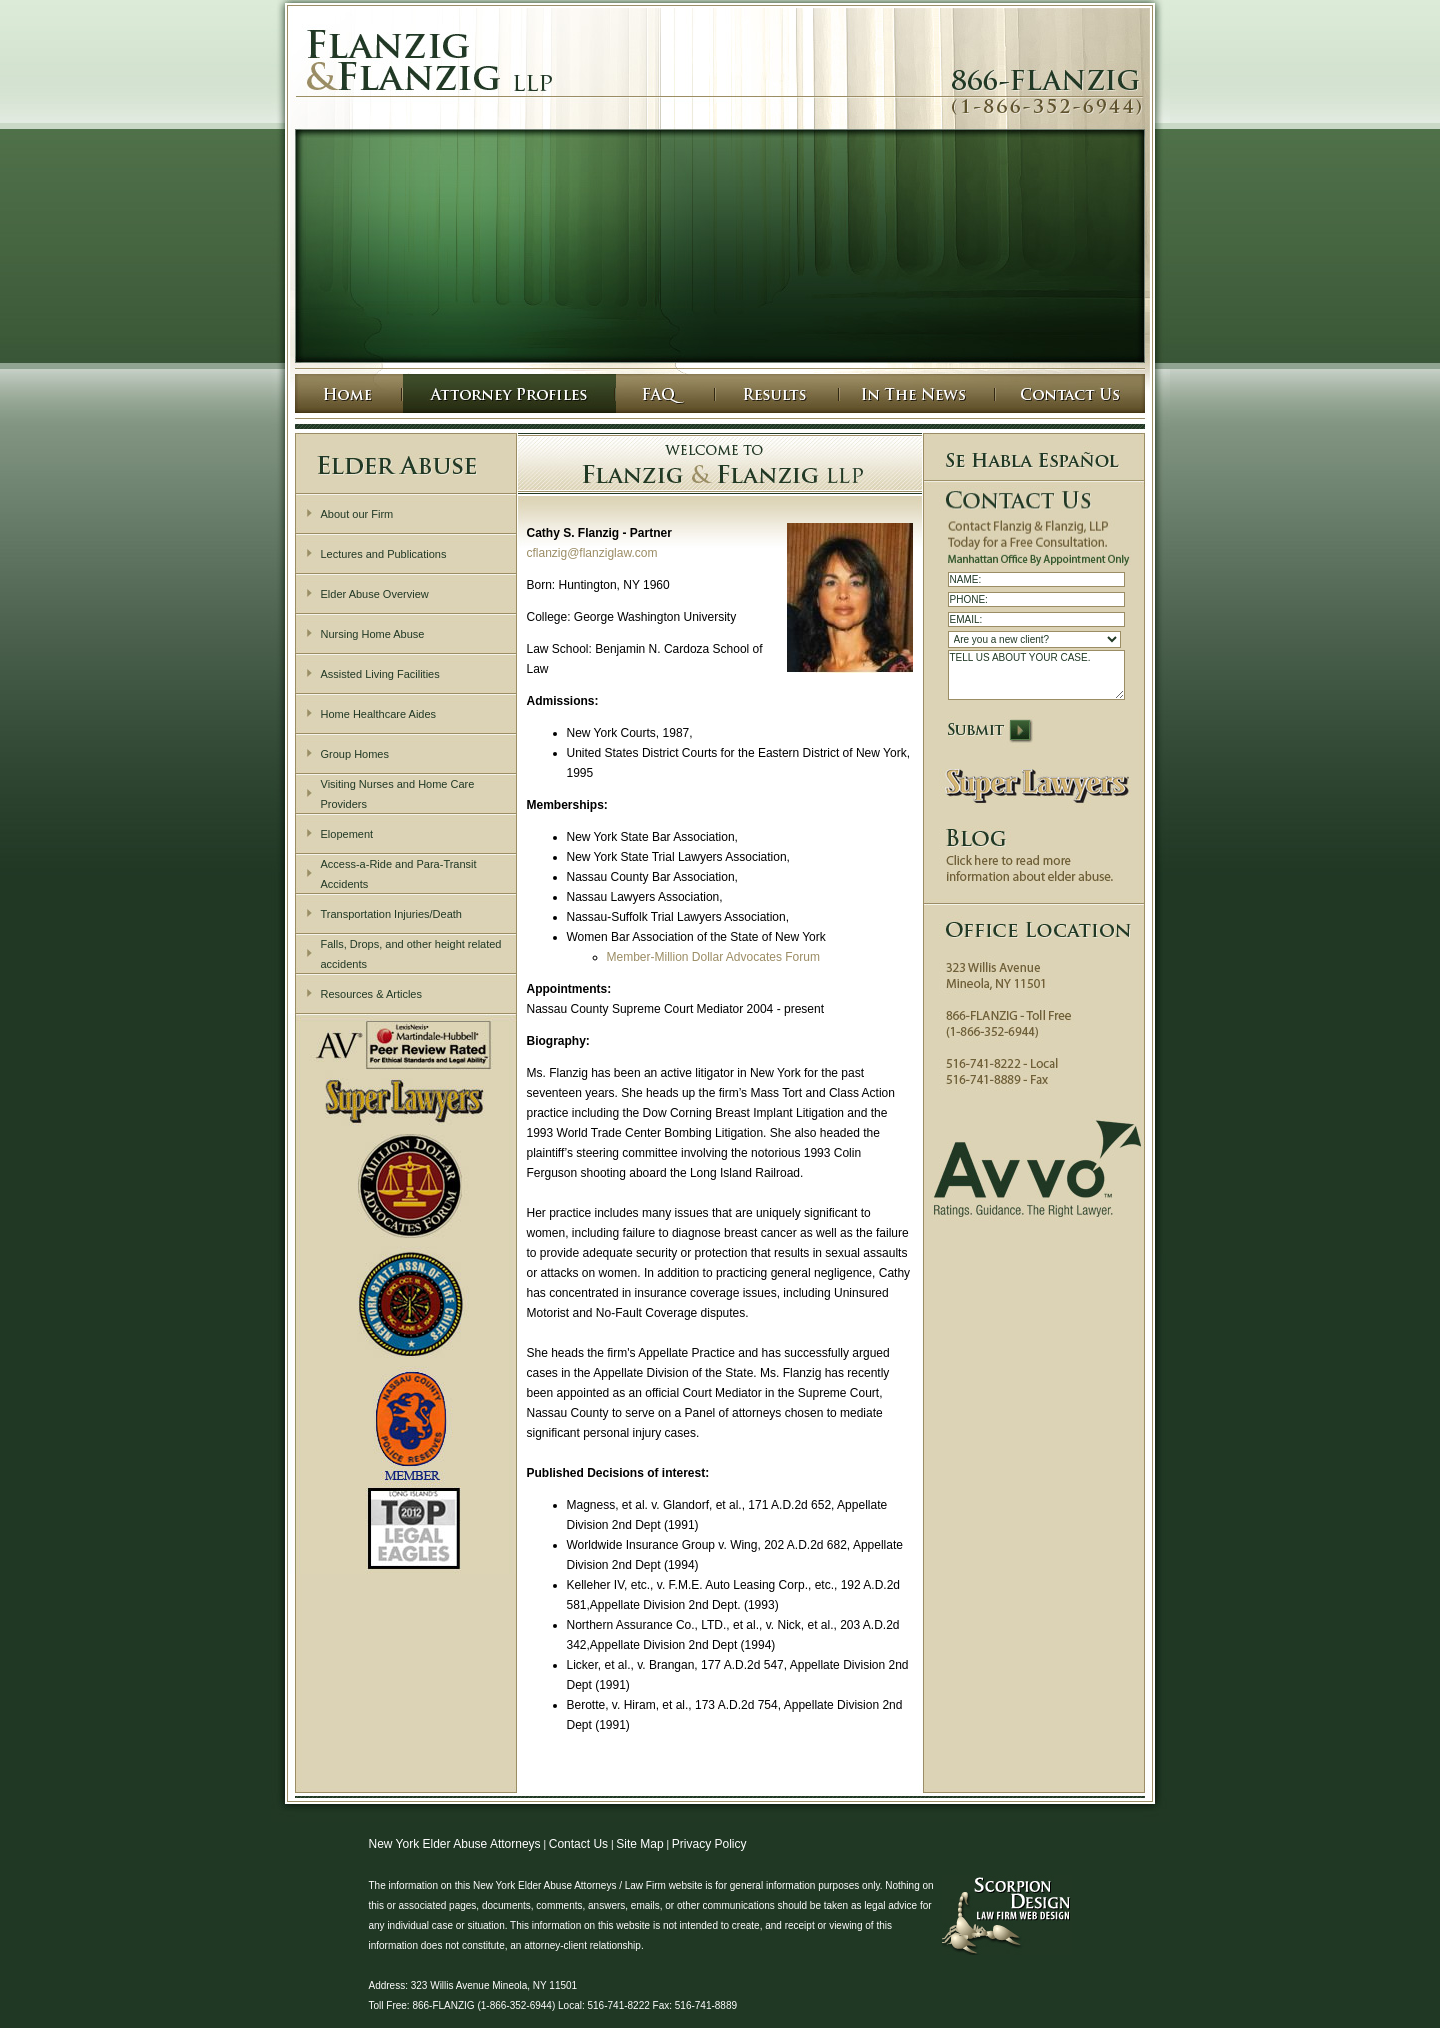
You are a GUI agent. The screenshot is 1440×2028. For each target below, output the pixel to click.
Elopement (347, 834)
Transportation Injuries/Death (391, 914)
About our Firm (357, 514)
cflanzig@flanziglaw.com (592, 553)
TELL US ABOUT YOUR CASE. (1036, 675)
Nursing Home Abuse (373, 634)
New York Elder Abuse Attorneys (455, 1844)
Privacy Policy (709, 1844)
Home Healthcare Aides (379, 714)
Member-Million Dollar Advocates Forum (713, 957)
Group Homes (355, 754)
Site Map (639, 1844)
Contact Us (578, 1844)
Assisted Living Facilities (380, 674)
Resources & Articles (371, 994)
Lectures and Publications (384, 554)
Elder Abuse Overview (375, 594)
